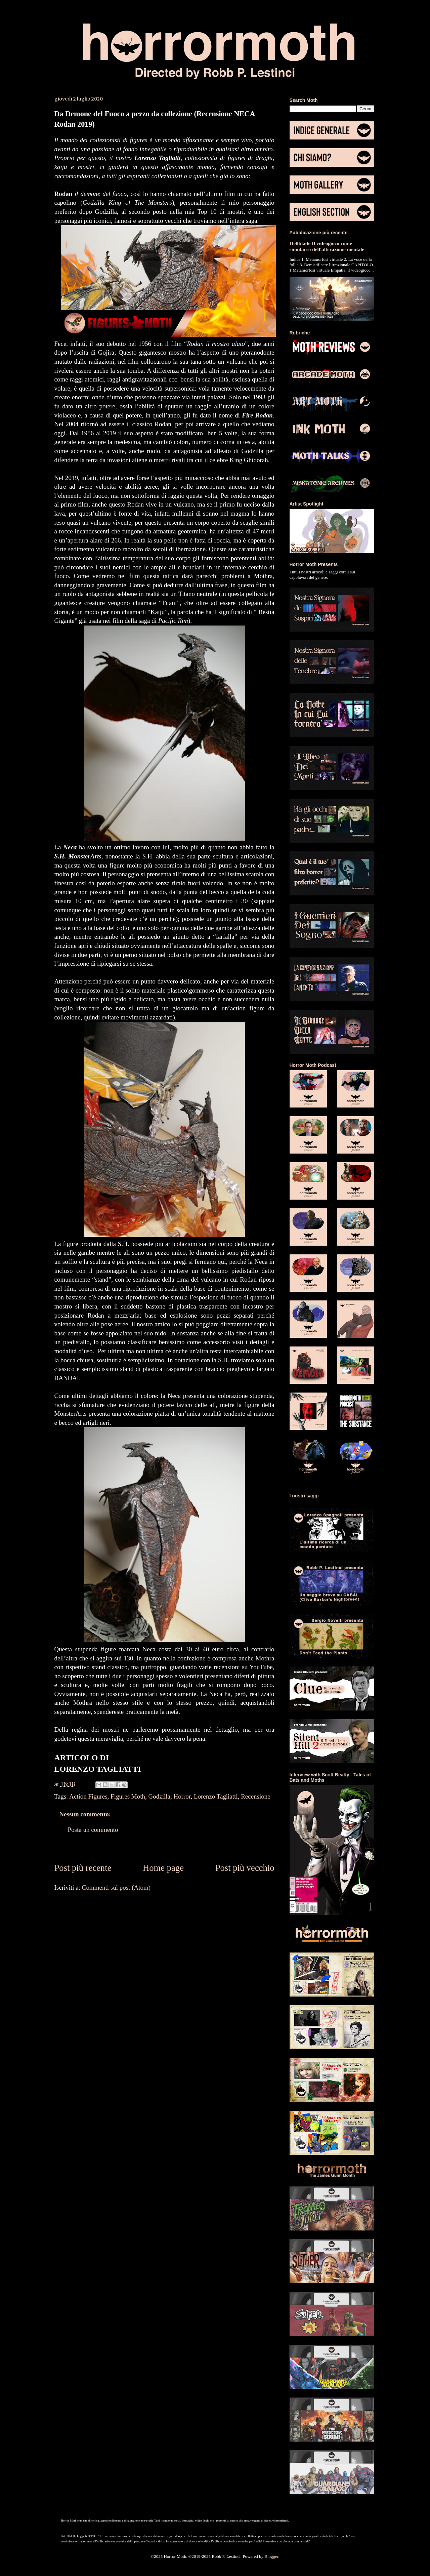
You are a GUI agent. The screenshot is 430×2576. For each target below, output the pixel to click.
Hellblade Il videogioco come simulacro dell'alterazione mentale (327, 246)
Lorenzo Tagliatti (216, 1796)
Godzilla (159, 1796)
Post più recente (83, 1868)
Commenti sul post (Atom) (116, 1887)
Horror (181, 1796)
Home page (163, 1868)
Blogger (271, 2556)
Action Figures (88, 1796)
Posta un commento (93, 1829)
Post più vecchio (244, 1868)
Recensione (255, 1796)
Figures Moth (128, 1796)
